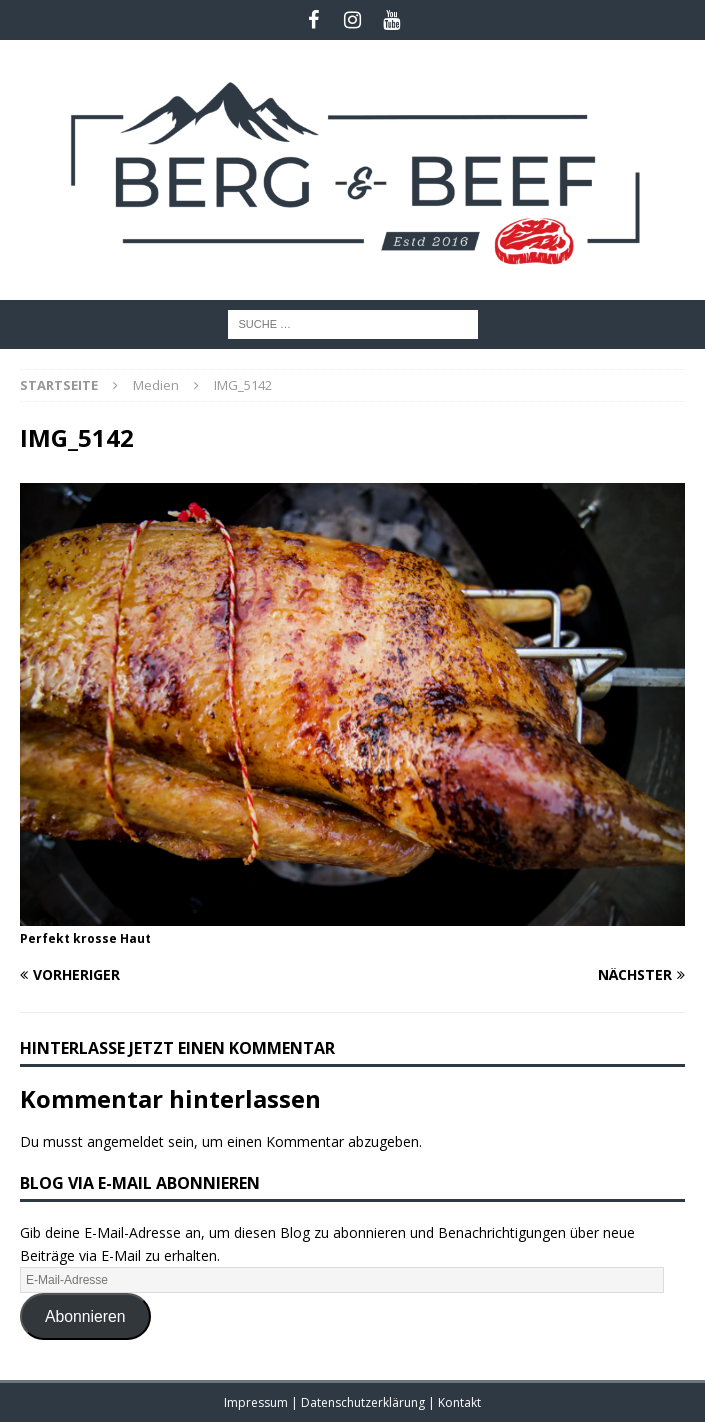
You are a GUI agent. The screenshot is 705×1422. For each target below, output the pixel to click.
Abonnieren (85, 1316)
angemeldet (125, 1141)
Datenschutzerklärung (364, 1402)
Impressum (257, 1402)
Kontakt (459, 1402)
